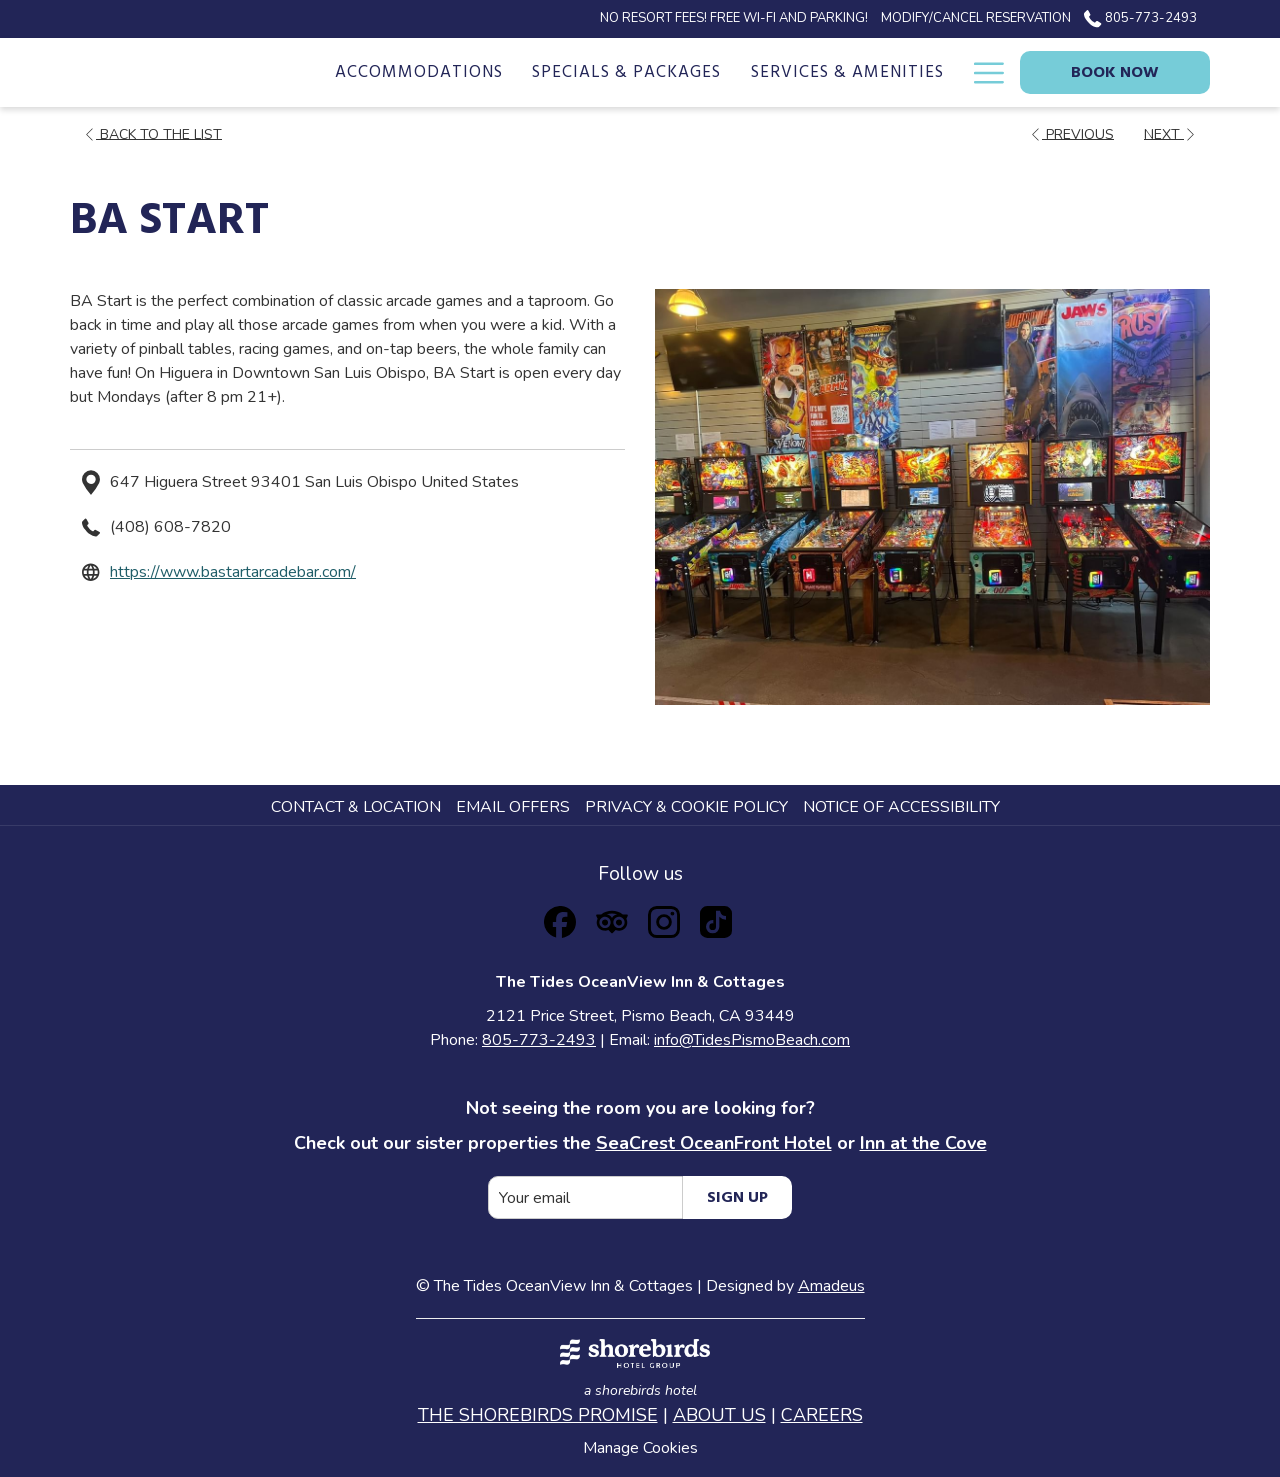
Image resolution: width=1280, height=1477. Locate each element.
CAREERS (822, 1415)
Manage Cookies (640, 1448)
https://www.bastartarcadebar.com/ (233, 572)
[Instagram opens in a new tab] (664, 919)
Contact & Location (356, 807)
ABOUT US (719, 1415)
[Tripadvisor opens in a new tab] (612, 919)
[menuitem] (358, 807)
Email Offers (513, 807)
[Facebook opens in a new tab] (560, 919)
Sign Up (737, 1198)
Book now (1115, 73)
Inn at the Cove (923, 1143)
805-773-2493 (539, 1040)
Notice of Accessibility (901, 807)
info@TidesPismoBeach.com (752, 1040)
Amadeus (831, 1286)
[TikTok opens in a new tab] (716, 919)
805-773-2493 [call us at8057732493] (1140, 18)
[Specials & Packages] (627, 72)
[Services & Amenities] (847, 72)
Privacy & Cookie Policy (686, 807)
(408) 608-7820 (170, 527)
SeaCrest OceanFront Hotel (714, 1143)
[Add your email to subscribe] (585, 1197)
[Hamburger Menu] (981, 72)
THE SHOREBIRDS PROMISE (538, 1415)
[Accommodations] (419, 72)
